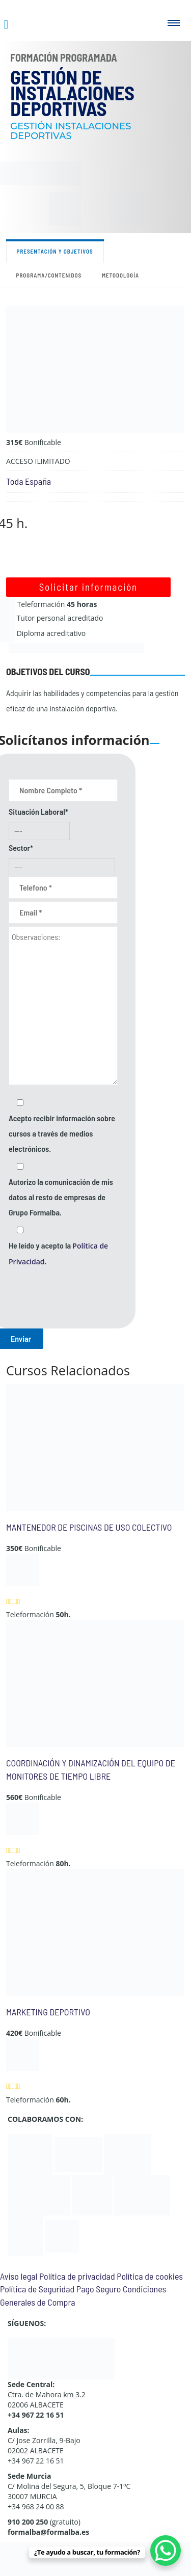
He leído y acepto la (58, 1253)
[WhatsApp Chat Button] (165, 2550)
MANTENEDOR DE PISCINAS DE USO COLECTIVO (89, 1527)
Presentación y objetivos (55, 251)
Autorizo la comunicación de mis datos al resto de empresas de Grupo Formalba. (61, 1197)
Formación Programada (63, 57)
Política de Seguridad (37, 2288)
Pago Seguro (98, 2288)
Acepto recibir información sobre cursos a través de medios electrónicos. (62, 1133)
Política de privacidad (77, 2276)
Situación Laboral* (38, 811)
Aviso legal (18, 2276)
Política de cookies (150, 2276)
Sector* (21, 847)
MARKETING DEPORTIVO (48, 2011)
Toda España (28, 481)
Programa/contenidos (49, 275)
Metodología (120, 275)
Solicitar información (88, 587)
